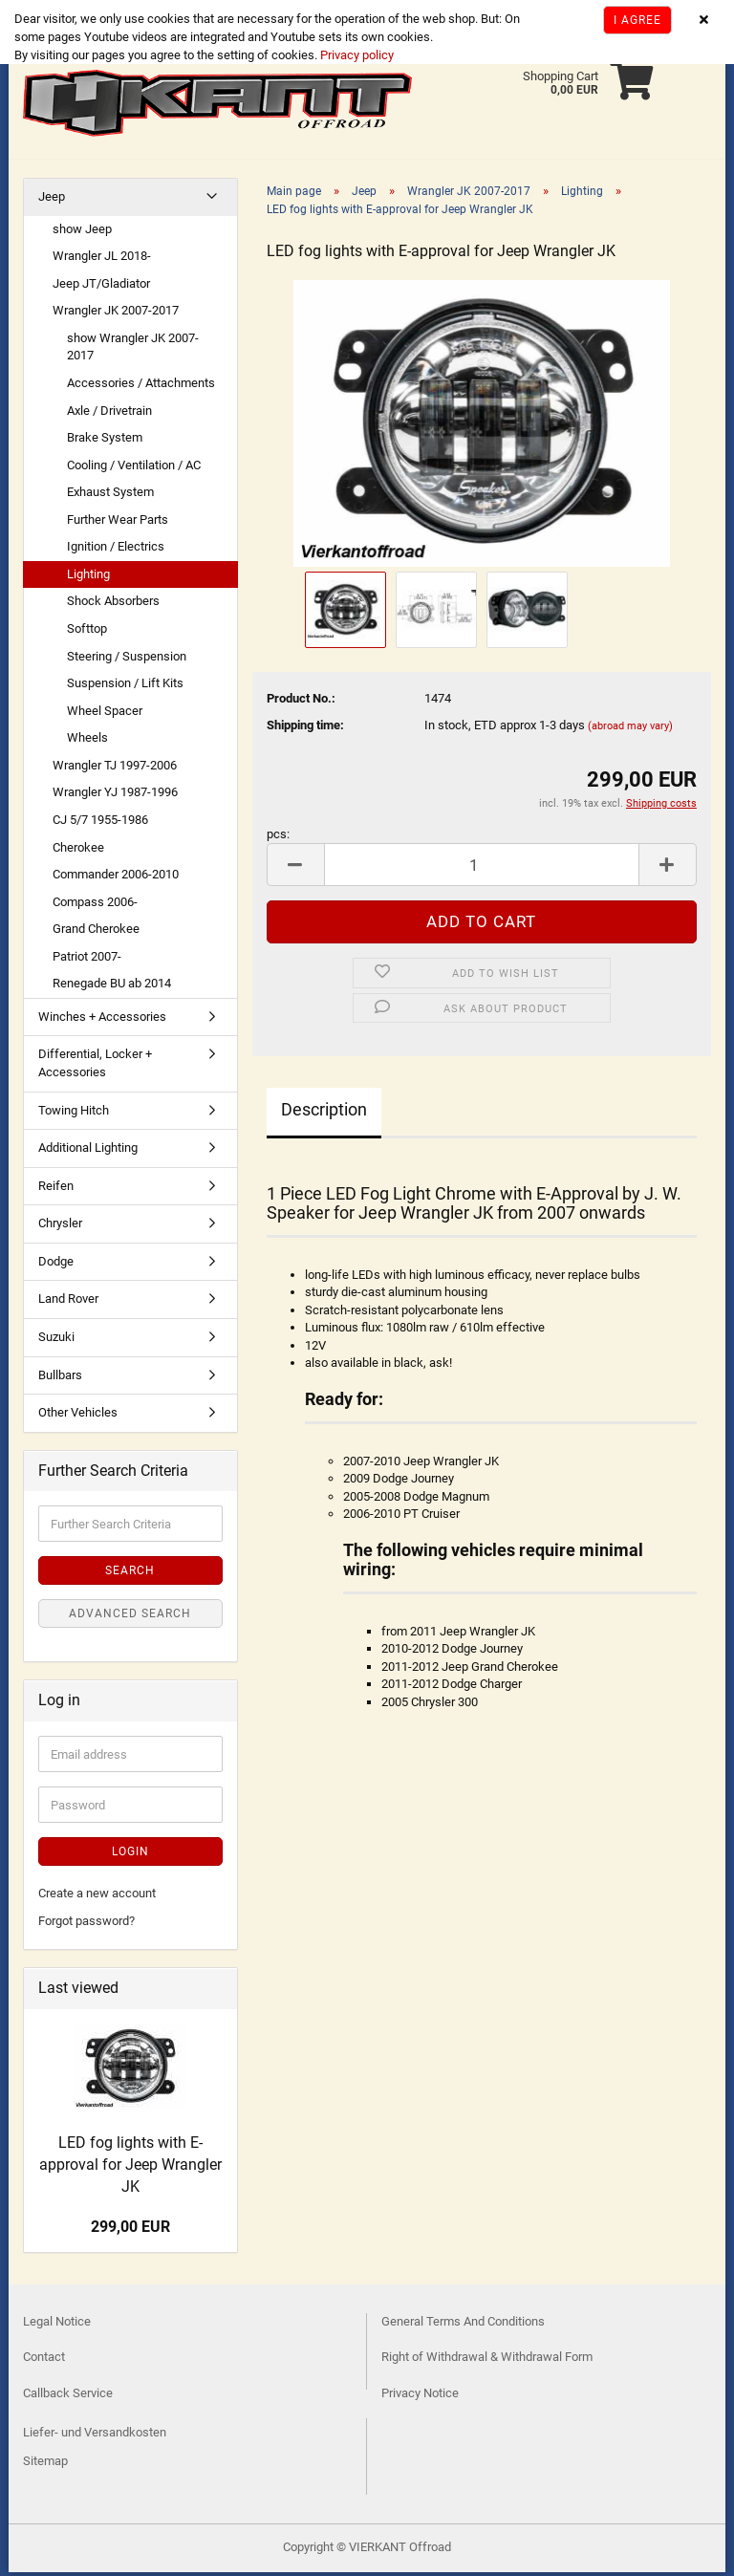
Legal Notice (57, 2325)
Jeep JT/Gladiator (101, 287)
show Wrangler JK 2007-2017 (133, 351)
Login (130, 1855)
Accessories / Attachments (141, 386)
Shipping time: (305, 729)
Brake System (104, 441)
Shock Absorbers (113, 604)
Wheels (87, 741)
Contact (44, 2360)
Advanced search (130, 1617)
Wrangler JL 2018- (102, 259)
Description (324, 1113)
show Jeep (82, 233)
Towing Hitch (73, 1114)
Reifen (56, 1189)
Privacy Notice (420, 2397)
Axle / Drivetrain (109, 414)
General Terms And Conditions (463, 2325)
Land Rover (68, 1302)
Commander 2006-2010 (116, 878)
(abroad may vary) (630, 730)
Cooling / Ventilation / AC (134, 469)
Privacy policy (355, 55)
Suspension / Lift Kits (125, 687)
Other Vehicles (78, 1416)
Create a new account (97, 1897)
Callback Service (68, 2397)
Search (130, 1574)
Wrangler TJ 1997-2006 (115, 769)
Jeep (51, 200)
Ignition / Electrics (115, 550)
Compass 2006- (95, 905)
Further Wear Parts (117, 523)
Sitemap (45, 2464)
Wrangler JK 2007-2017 (116, 314)
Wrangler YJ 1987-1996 (115, 796)
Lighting (88, 578)
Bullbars (60, 1379)
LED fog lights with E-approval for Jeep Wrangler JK (130, 2168)
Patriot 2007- (87, 960)
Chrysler (60, 1227)
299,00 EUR (130, 2230)
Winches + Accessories (102, 1020)
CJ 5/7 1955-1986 (100, 823)
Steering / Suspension (126, 660)
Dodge (56, 1265)
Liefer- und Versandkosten (94, 2436)
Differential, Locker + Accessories (95, 1066)
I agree (637, 20)
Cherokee (78, 851)
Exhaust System (110, 495)
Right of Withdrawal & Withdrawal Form (487, 2360)
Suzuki (56, 1340)
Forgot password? (86, 1924)
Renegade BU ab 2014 (112, 987)
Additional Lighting (88, 1151)
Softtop (87, 632)
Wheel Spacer (104, 714)
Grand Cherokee (96, 932)
